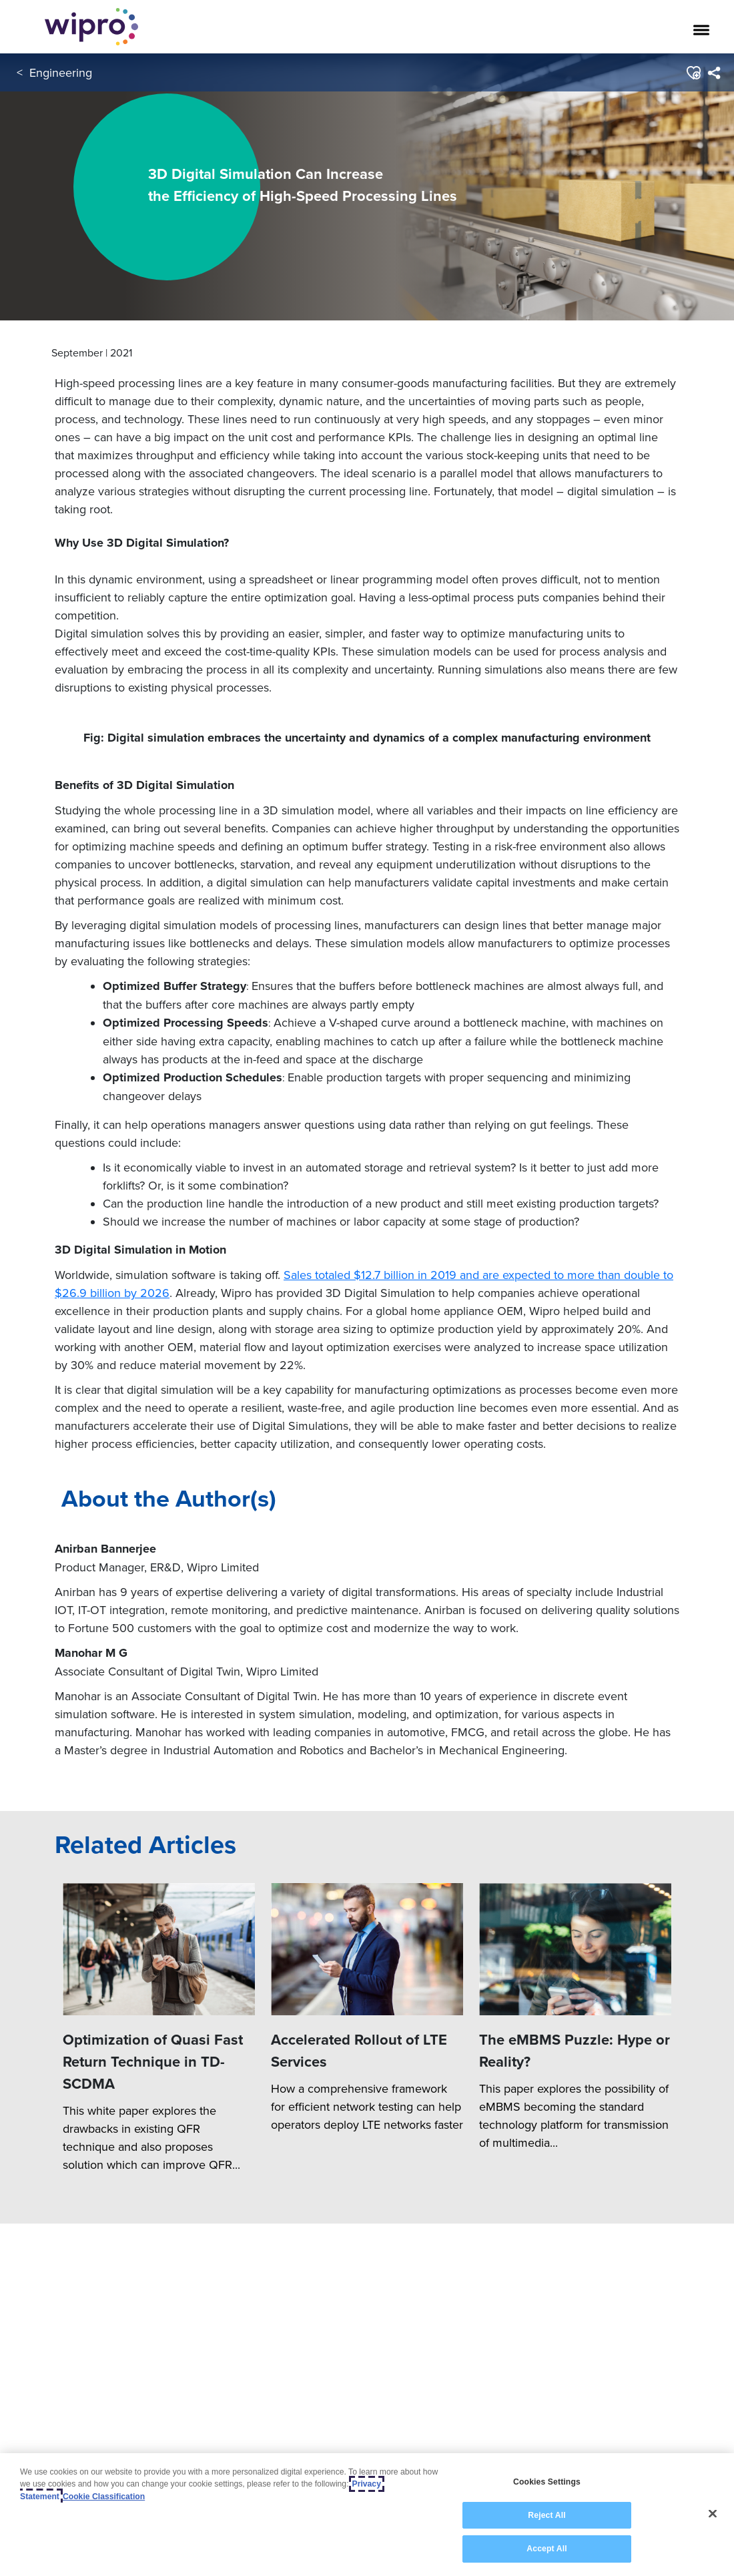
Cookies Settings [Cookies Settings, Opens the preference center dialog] (547, 2482)
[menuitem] (714, 73)
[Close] (712, 2514)
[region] (367, 2514)
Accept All (546, 2548)
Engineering (60, 72)
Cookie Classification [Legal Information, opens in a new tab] (104, 2496)
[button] (693, 73)
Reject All (546, 2515)
